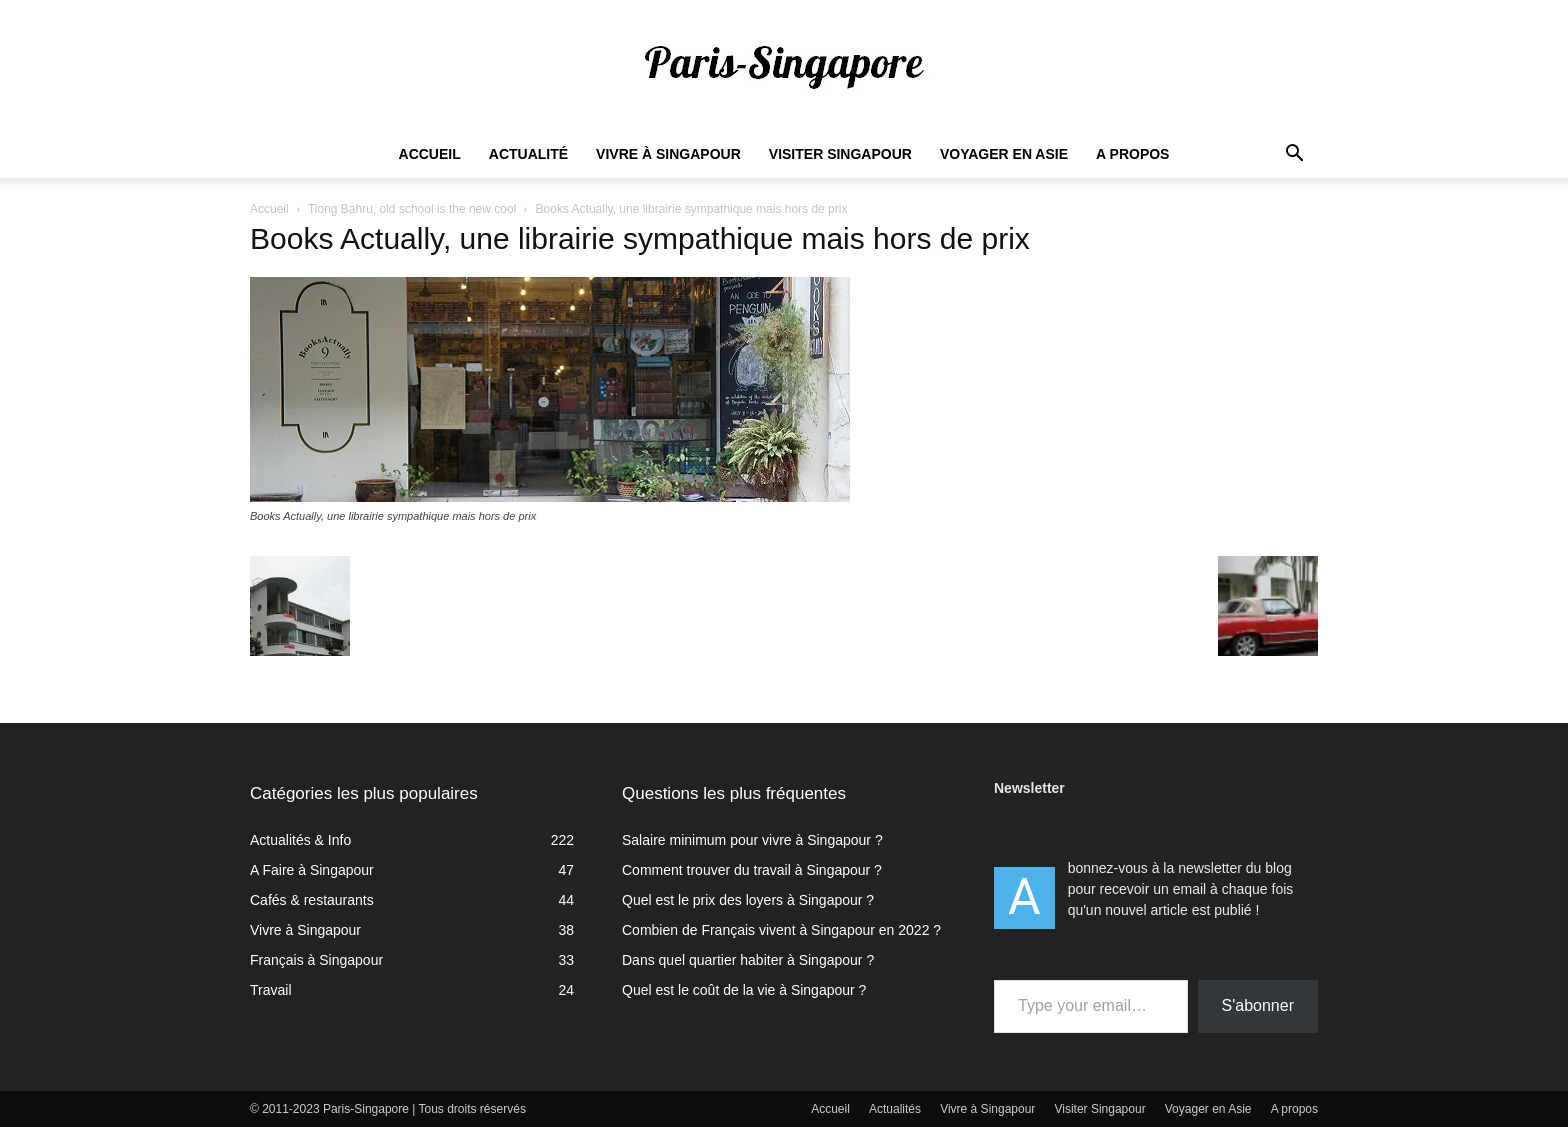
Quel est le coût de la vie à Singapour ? (744, 990)
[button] (1294, 155)
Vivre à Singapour (668, 154)
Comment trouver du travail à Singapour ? (752, 870)
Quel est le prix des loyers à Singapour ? (748, 900)
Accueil (430, 154)
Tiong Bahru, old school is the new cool (412, 209)
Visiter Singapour (840, 154)
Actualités (895, 1109)
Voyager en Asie (1004, 154)
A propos (1132, 154)
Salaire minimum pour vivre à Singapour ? (752, 840)
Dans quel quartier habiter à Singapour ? (748, 960)
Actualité (528, 154)
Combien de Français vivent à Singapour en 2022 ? (781, 930)
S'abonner (1258, 1005)
